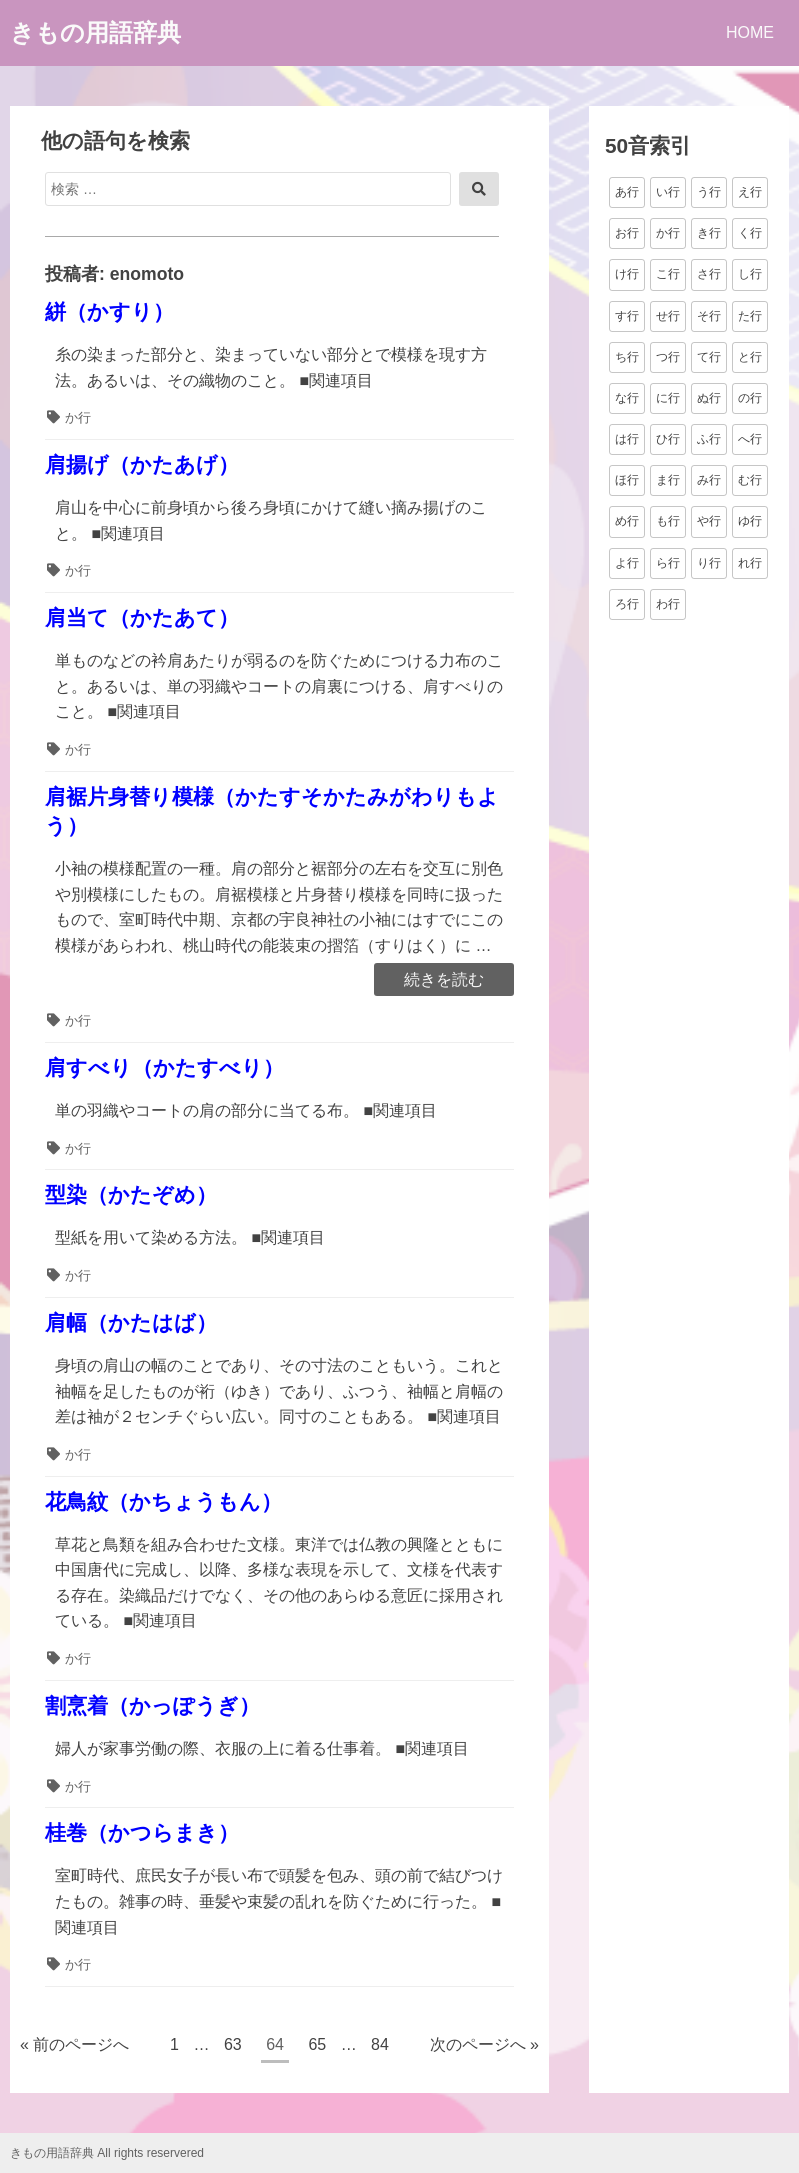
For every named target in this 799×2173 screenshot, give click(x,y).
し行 (750, 274)
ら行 (668, 563)
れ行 (750, 563)
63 (232, 2047)
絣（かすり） (109, 311)
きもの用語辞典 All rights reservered (107, 2153)
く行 (750, 233)
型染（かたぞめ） (131, 1194)
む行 (750, 480)
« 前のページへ (74, 2044)
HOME (750, 32)
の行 (750, 398)
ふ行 (709, 439)
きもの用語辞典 (95, 32)
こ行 (668, 274)
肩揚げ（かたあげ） (142, 464)
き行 (709, 233)
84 (379, 2047)
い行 (668, 192)
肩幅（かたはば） (131, 1322)
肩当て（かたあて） (142, 617)
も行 (668, 521)
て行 (709, 357)
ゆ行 (750, 521)
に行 (668, 398)
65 (316, 2047)
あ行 (627, 192)
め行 (627, 521)
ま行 (668, 480)
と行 (750, 357)
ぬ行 (709, 398)
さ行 (709, 274)
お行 (627, 233)
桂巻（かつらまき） (142, 1832)
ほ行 (627, 480)
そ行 (709, 316)
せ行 (668, 316)
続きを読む (443, 981)
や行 (709, 521)
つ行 (668, 357)
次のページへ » (484, 2044)
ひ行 (668, 439)
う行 (709, 192)
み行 (709, 480)
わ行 (668, 604)
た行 (750, 316)
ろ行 (627, 604)
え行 (750, 192)
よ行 (627, 563)
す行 (627, 316)
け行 (627, 274)
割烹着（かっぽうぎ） (152, 1705)
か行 (78, 417)
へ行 (750, 439)
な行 (627, 398)
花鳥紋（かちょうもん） (163, 1501)
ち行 (627, 357)
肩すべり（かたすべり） (164, 1067)
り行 (709, 563)
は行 (627, 439)
